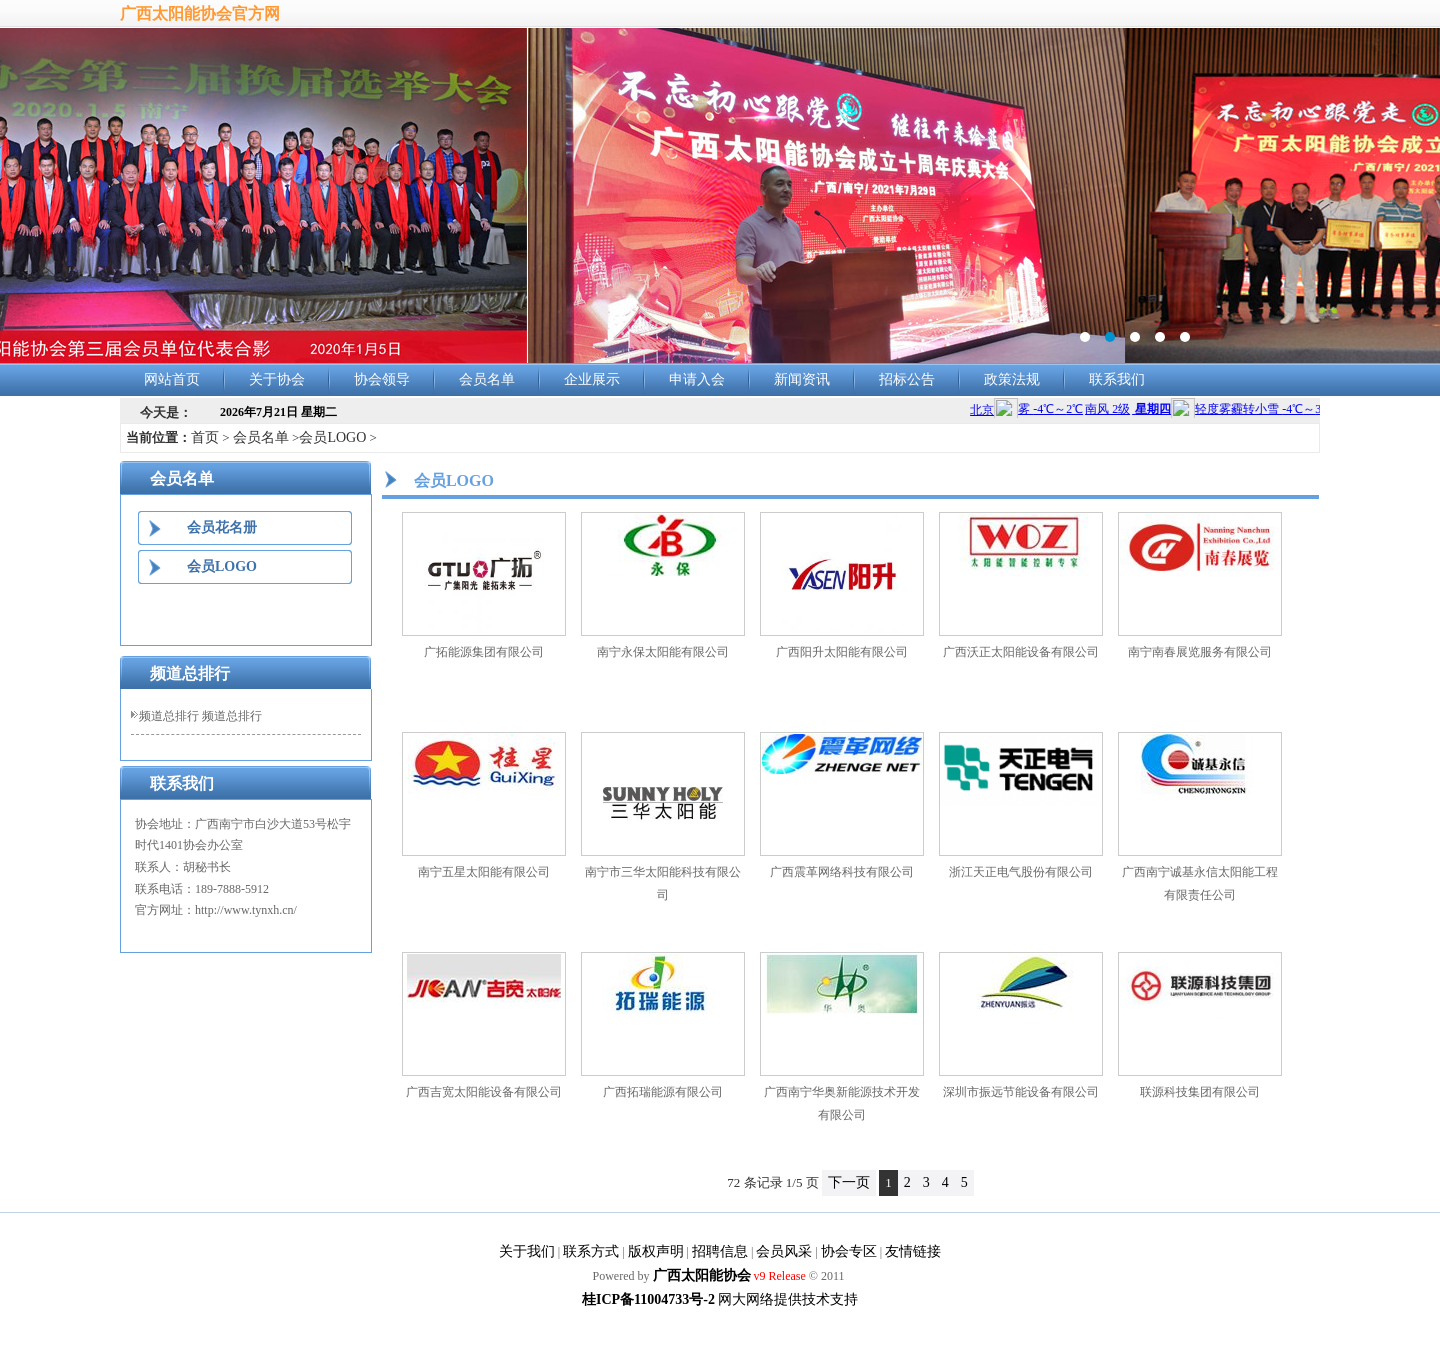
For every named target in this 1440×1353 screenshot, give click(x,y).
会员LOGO (332, 437)
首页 (205, 437)
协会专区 (849, 1251)
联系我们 (1117, 379)
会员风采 (784, 1251)
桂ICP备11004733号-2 (648, 1299)
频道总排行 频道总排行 (200, 716)
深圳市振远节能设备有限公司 (1021, 1092)
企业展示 (592, 379)
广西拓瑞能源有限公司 (663, 1092)
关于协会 (277, 379)
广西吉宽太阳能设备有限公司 (484, 1092)
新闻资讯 (802, 379)
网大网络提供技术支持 (788, 1299)
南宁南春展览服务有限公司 (1200, 652)
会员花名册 (222, 527)
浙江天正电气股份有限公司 (1021, 872)
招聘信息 (720, 1251)
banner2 (720, 196)
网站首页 (172, 379)
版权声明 (656, 1251)
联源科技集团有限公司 (1200, 1092)
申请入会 (697, 379)
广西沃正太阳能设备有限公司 (1021, 652)
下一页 (849, 1182)
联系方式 (591, 1251)
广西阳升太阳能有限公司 (842, 652)
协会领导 (382, 379)
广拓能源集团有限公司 (484, 652)
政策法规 (1012, 379)
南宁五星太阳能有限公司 (484, 872)
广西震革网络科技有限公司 (842, 872)
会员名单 (487, 379)
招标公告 (907, 379)
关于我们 (527, 1251)
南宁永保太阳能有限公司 (663, 652)
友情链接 (913, 1251)
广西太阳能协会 (702, 1275)
